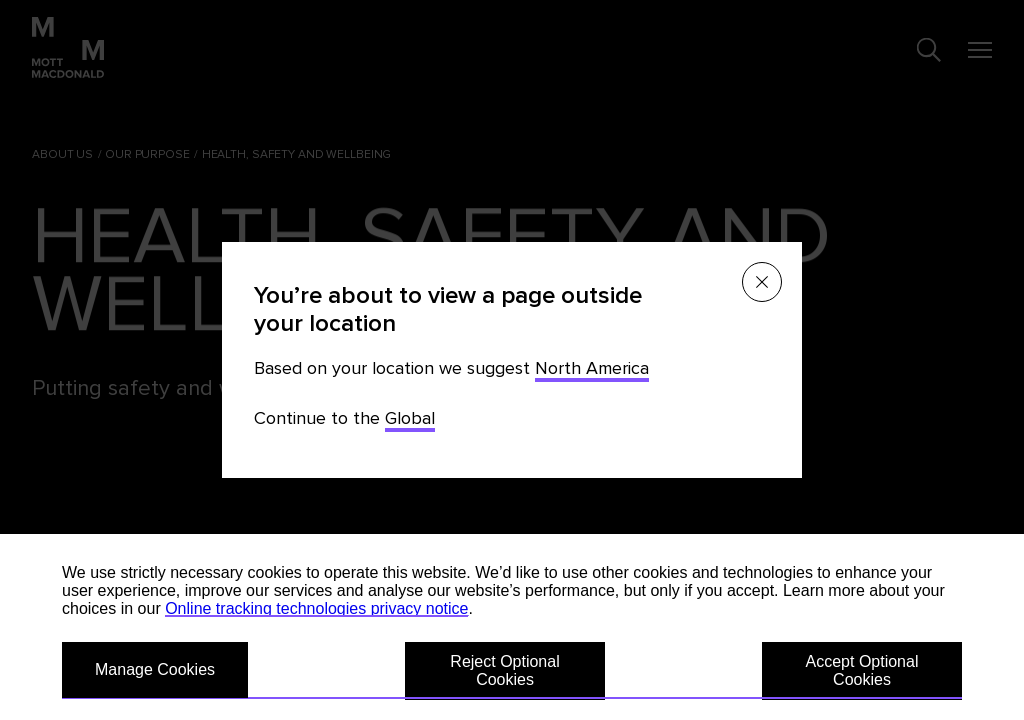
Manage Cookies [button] (155, 669)
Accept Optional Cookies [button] (862, 670)
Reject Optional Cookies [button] (504, 670)
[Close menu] (762, 282)
